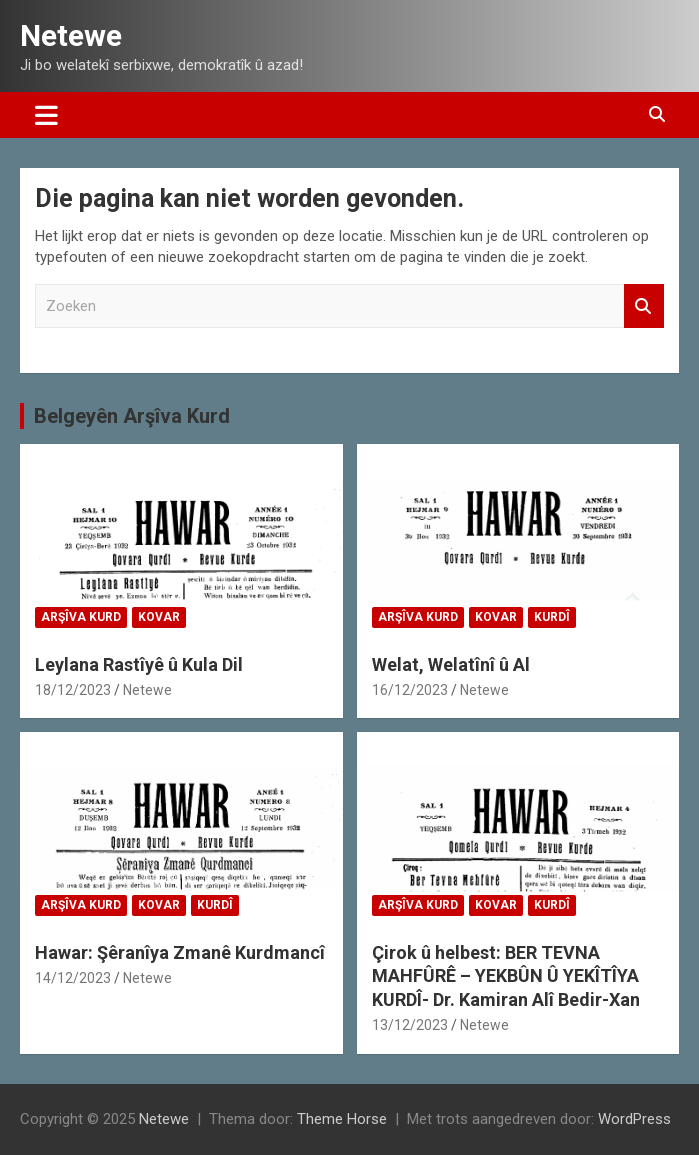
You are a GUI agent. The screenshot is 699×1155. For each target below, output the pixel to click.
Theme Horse (342, 1119)
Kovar (159, 617)
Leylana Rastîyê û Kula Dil (139, 664)
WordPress (634, 1119)
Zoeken (644, 306)
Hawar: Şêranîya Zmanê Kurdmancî (180, 952)
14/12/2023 (73, 978)
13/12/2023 (410, 1025)
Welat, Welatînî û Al (451, 664)
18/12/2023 (73, 690)
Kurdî (552, 617)
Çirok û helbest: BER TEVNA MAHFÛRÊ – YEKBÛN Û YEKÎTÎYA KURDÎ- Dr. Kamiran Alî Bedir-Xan (506, 976)
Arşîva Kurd (81, 617)
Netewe (71, 35)
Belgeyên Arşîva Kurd (132, 416)
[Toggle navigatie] (46, 115)
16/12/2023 (410, 690)
